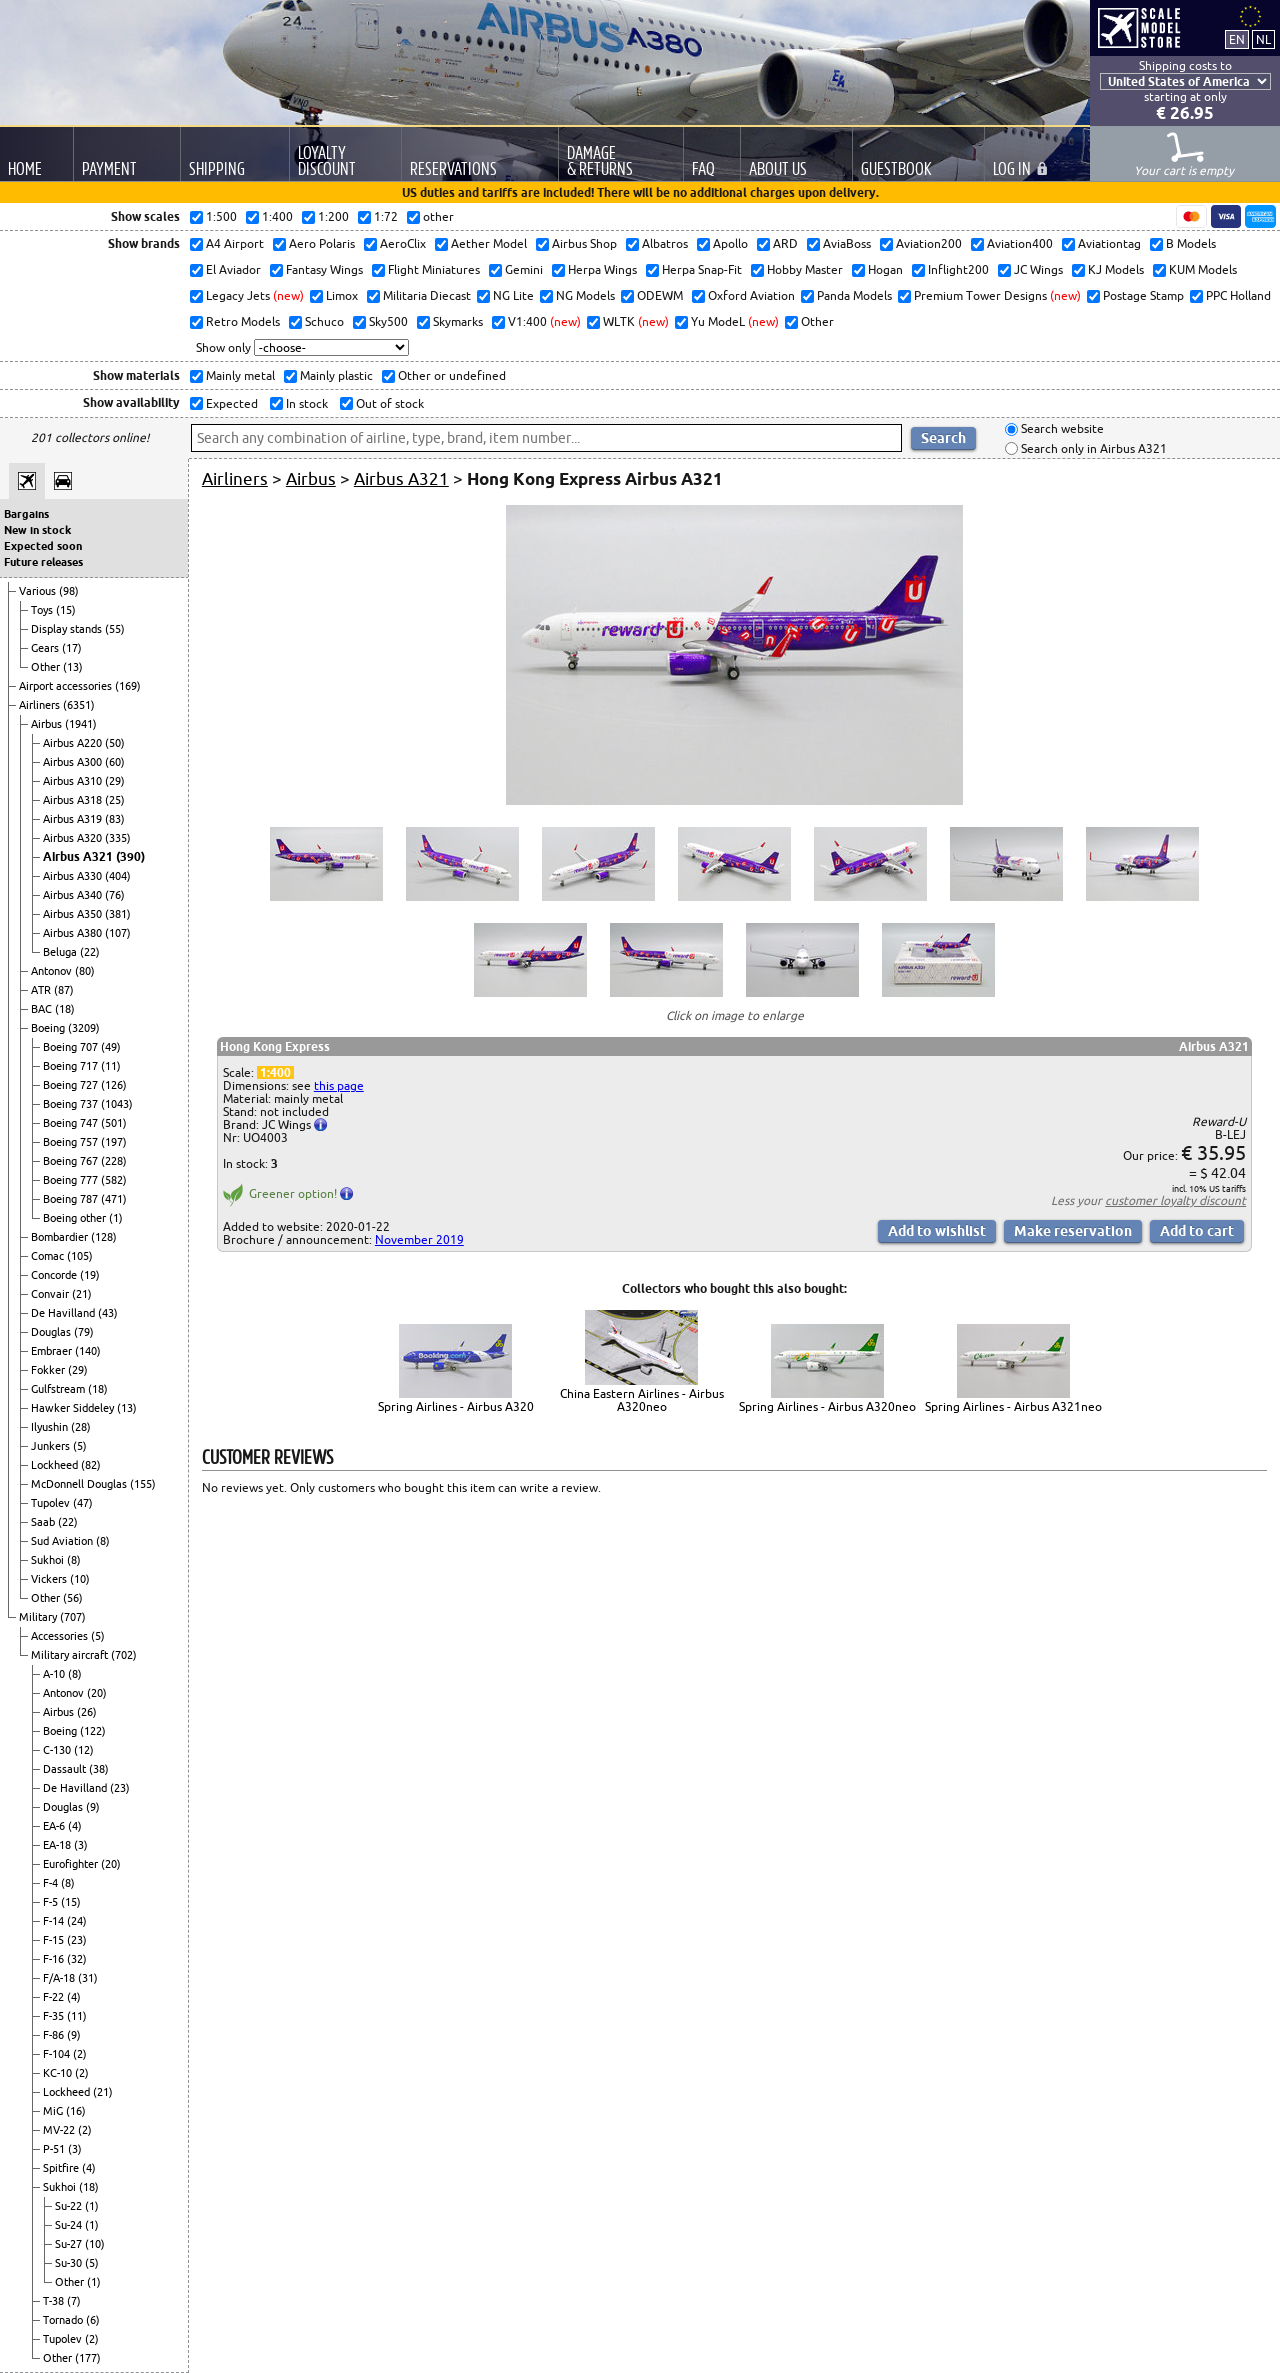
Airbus (48, 724)
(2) (80, 2054)
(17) (72, 648)
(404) (118, 876)
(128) (104, 1237)
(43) (108, 1313)
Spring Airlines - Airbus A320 (456, 1406)
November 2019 (419, 1239)
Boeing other (76, 1218)
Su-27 (70, 2244)
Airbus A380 (74, 933)
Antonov (53, 971)
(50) (115, 743)
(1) (116, 1218)
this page (339, 1085)
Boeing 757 (72, 1142)
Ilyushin (51, 1427)
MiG (54, 2111)
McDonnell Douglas (80, 1484)
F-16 (55, 1959)
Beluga (61, 952)
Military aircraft (71, 1655)
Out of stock (388, 403)
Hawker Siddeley (74, 1408)
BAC (43, 1009)
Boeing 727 (72, 1085)
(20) (97, 1693)
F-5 (52, 1902)
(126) (114, 1085)
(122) (93, 1731)
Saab (44, 1522)
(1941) (81, 724)
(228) (114, 1161)
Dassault (66, 1769)
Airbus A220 (74, 743)
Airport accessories (67, 686)
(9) (93, 1807)
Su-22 (70, 2206)
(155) (143, 1484)
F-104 (58, 2054)
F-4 (52, 1883)
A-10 (55, 1674)
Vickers (50, 1579)
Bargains (26, 514)
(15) (66, 610)
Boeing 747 (72, 1123)
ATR (42, 990)
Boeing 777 (72, 1180)
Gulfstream (59, 1389)
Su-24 (70, 2225)
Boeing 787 (72, 1199)
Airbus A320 (74, 838)
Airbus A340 (74, 895)
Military (39, 1617)
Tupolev (52, 1503)
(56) (73, 1598)
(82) (91, 1465)
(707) (73, 1617)
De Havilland (64, 1313)
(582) (114, 1180)
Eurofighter (72, 1864)
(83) (115, 819)
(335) (118, 838)
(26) (87, 1712)
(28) (81, 1427)
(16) (76, 2111)
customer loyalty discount (1175, 1200)
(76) (115, 895)
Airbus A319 (74, 819)
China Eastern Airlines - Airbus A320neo (642, 1400)
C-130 (58, 1750)
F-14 (55, 1921)
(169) (128, 686)
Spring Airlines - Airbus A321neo (1013, 1406)
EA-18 (58, 1845)
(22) (90, 952)
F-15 (55, 1940)
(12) (84, 1750)
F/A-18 (60, 1978)
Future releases (43, 562)
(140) (88, 1351)
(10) (80, 1579)
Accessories (61, 1636)
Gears (46, 648)
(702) (124, 1655)
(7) (74, 2301)
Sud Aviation (63, 1541)
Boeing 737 (72, 1104)
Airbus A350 (74, 914)
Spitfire (62, 2168)
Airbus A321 (79, 856)
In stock (305, 403)
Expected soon (43, 546)
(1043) (117, 1104)
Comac (49, 1256)
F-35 (55, 2016)
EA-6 (55, 1826)
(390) (130, 856)
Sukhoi (49, 1560)
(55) (115, 629)
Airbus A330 (74, 876)
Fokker (49, 1370)
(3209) (84, 1028)
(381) (118, 914)
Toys (43, 610)
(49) (111, 1047)
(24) (77, 1921)
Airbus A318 (74, 800)
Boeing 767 (72, 1161)
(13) (73, 667)
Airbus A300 (74, 762)
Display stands (68, 629)
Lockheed (56, 1465)
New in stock (37, 530)
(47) (83, 1503)
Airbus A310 (74, 781)
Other (47, 667)
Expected (230, 403)
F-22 (55, 1997)
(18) (65, 1009)
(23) (120, 1788)
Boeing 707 (72, 1047)
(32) (77, 1959)
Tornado (64, 2320)
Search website (1061, 429)
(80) (85, 971)
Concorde (55, 1275)
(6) (93, 2320)
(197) (114, 1142)
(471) (114, 1199)
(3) (81, 1845)
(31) (88, 1978)
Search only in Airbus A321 (1092, 448)
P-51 (55, 2149)
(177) (88, 2358)
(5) (80, 1446)
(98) (69, 591)
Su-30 (70, 2263)
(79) (84, 1332)
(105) (80, 1256)
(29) (115, 781)
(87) (64, 990)
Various (39, 591)
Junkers (52, 1446)
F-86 (55, 2035)
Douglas (52, 1332)
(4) (75, 1826)
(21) (82, 1294)
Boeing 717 (72, 1066)
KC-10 (59, 2073)
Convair (51, 1294)
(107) (118, 933)
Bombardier (61, 1237)
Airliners (41, 705)
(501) (114, 1123)
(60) (115, 762)
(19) (90, 1275)
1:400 (275, 1072)
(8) (103, 1541)
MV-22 (60, 2130)
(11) (111, 1066)
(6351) (79, 705)
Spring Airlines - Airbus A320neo (827, 1406)
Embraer (53, 1351)
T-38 (55, 2301)
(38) (99, 1769)
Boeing (49, 1028)
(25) (115, 800)
